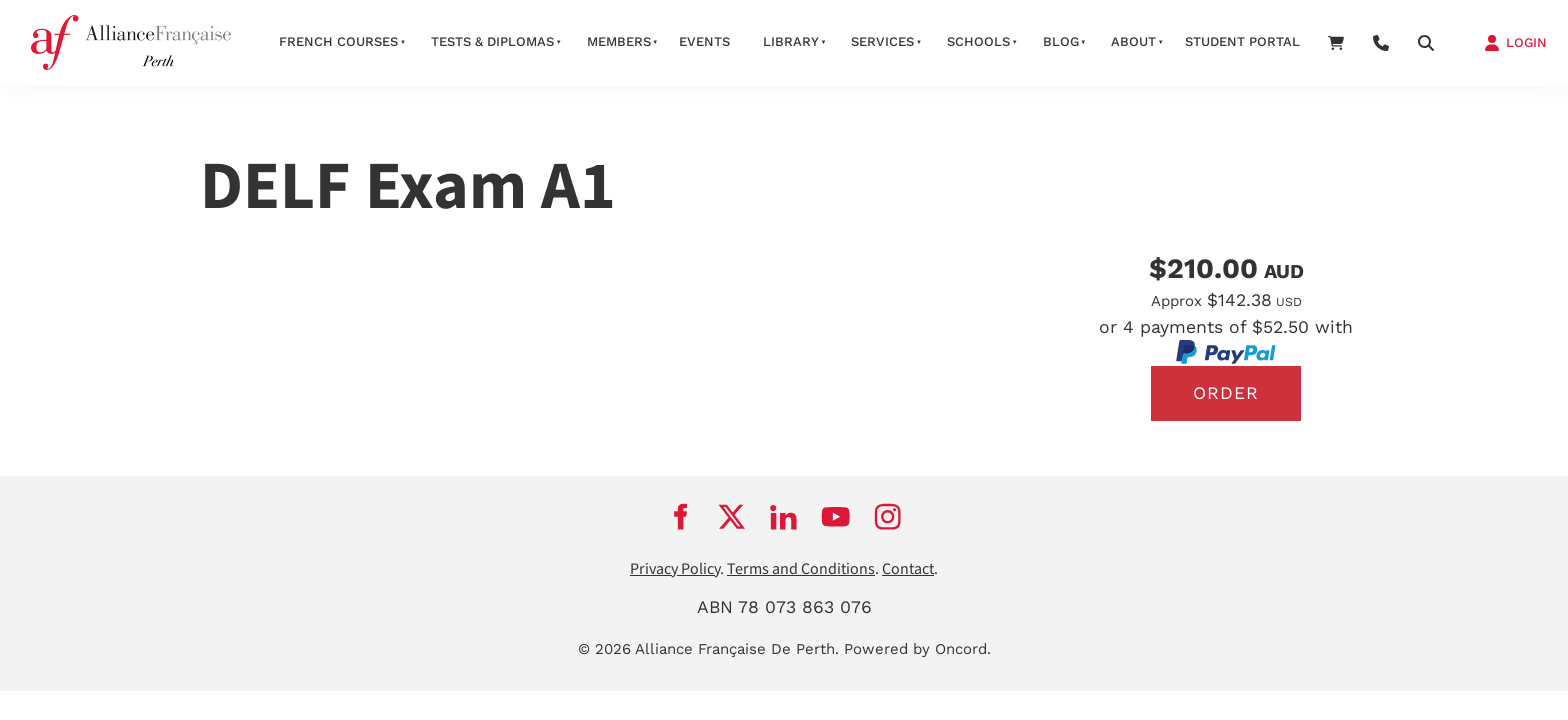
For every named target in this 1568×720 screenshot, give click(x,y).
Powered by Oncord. (917, 649)
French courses (338, 41)
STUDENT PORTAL (1242, 41)
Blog (1061, 41)
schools (978, 41)
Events (704, 41)
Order (1226, 393)
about (1133, 41)
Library (791, 41)
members (619, 41)
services (882, 41)
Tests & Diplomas (492, 41)
